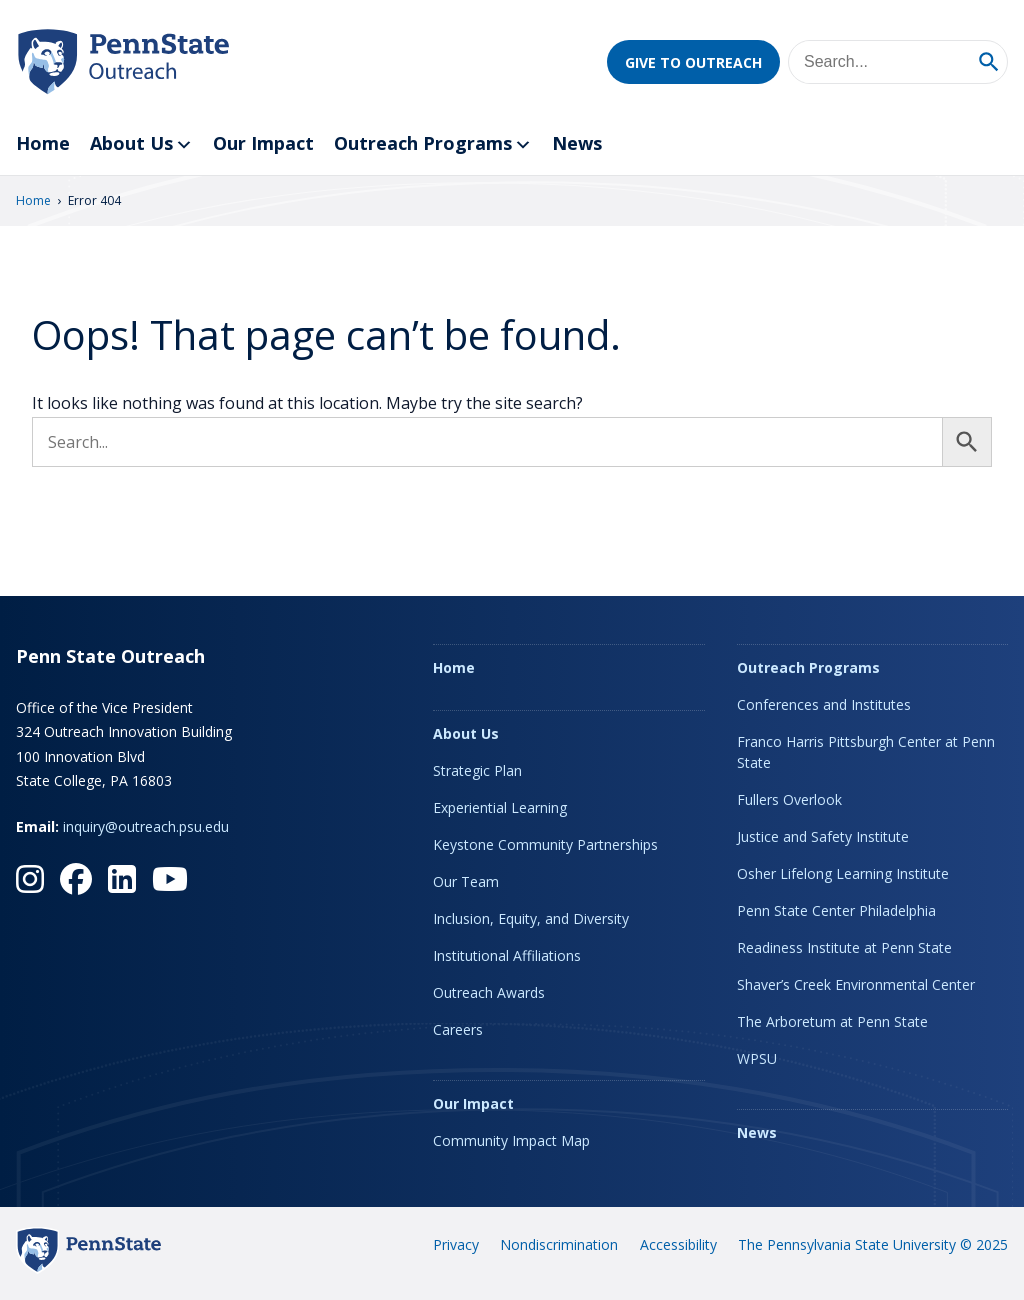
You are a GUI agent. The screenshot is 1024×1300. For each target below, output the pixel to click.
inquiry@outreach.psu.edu (146, 826)
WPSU (757, 1058)
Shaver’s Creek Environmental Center (856, 984)
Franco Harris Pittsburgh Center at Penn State (866, 752)
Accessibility (678, 1244)
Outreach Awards (489, 992)
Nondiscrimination (559, 1244)
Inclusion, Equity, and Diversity (531, 918)
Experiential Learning (500, 807)
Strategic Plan (477, 770)
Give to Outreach (693, 62)
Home (43, 143)
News (577, 143)
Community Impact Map (511, 1140)
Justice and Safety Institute (823, 836)
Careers (458, 1029)
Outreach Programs (433, 144)
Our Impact (263, 143)
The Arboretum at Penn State (832, 1021)
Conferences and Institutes (824, 704)
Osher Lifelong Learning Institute (843, 873)
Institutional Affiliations (507, 955)
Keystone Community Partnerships (545, 844)
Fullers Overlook (789, 799)
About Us (141, 144)
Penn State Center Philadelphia (836, 910)
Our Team (466, 881)
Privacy (456, 1244)
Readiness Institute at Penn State (844, 947)
